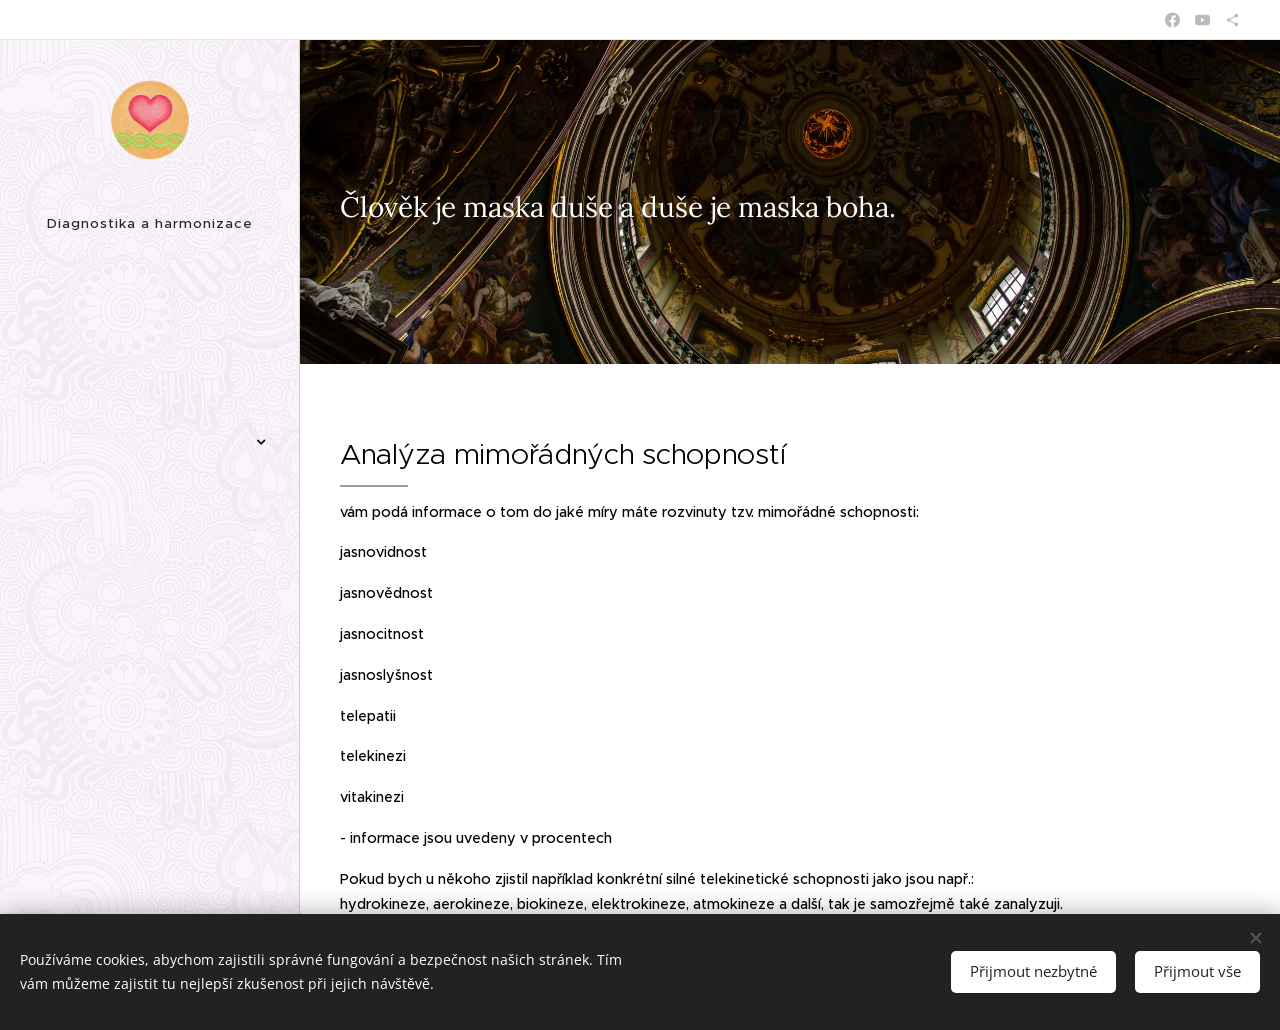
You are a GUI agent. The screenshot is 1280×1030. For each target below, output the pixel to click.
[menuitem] (150, 308)
